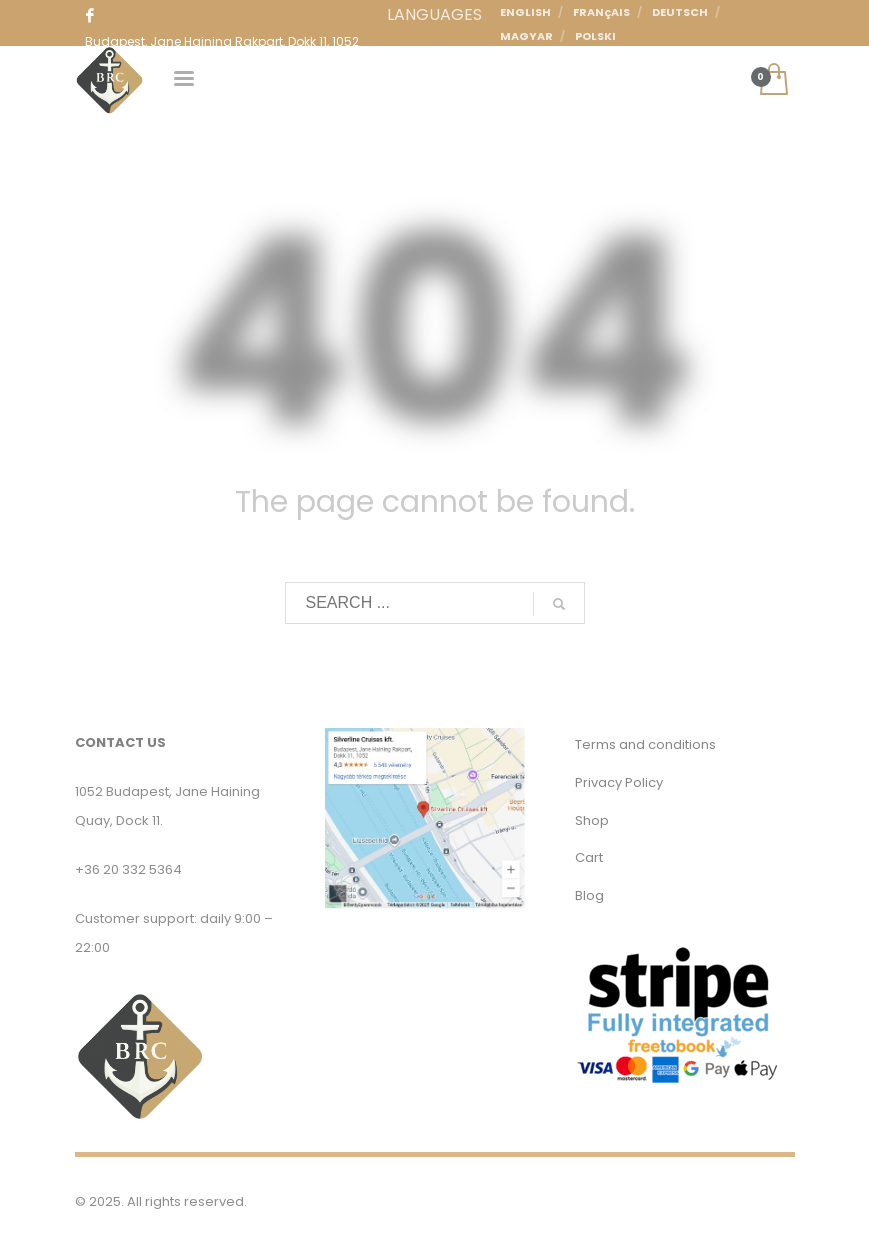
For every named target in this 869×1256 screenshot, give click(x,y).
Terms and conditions (645, 744)
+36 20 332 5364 (128, 869)
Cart (589, 857)
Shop (592, 820)
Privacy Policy (619, 782)
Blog (589, 895)
